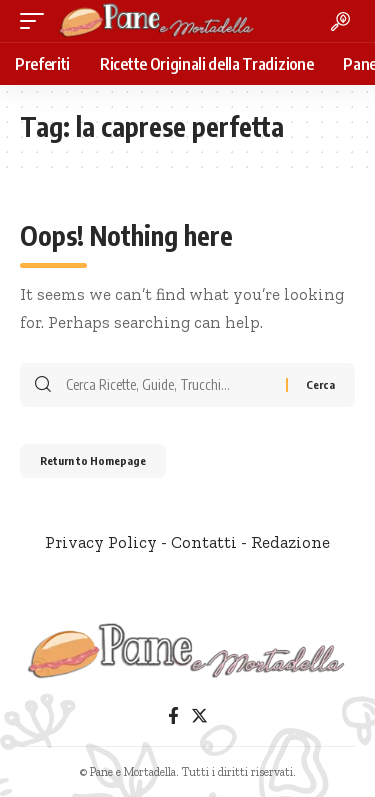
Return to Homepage (93, 460)
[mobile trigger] (37, 21)
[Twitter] (199, 716)
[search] (340, 21)
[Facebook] (173, 716)
